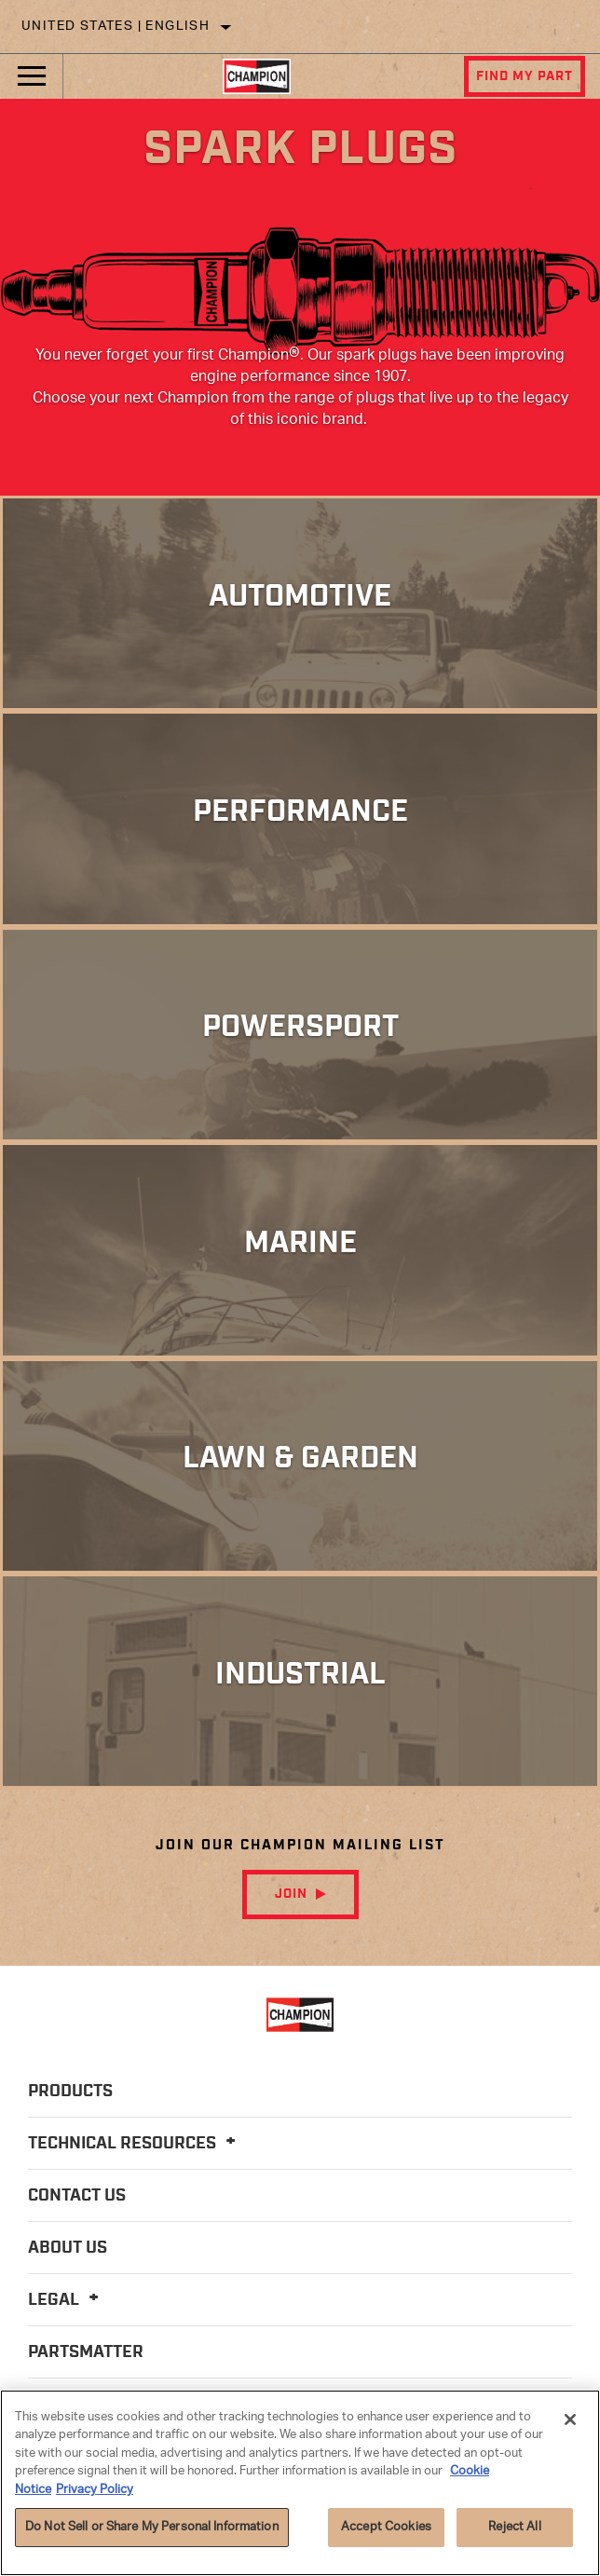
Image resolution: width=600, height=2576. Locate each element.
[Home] (256, 76)
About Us (67, 2248)
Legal (66, 2300)
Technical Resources (134, 2143)
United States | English (115, 26)
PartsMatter (85, 2352)
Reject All (514, 2527)
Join (291, 1894)
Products (70, 2091)
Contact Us (77, 2196)
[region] (300, 2483)
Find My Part (524, 76)
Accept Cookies (386, 2527)
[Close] (570, 2419)
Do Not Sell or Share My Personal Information (152, 2527)
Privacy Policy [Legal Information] (94, 2489)
